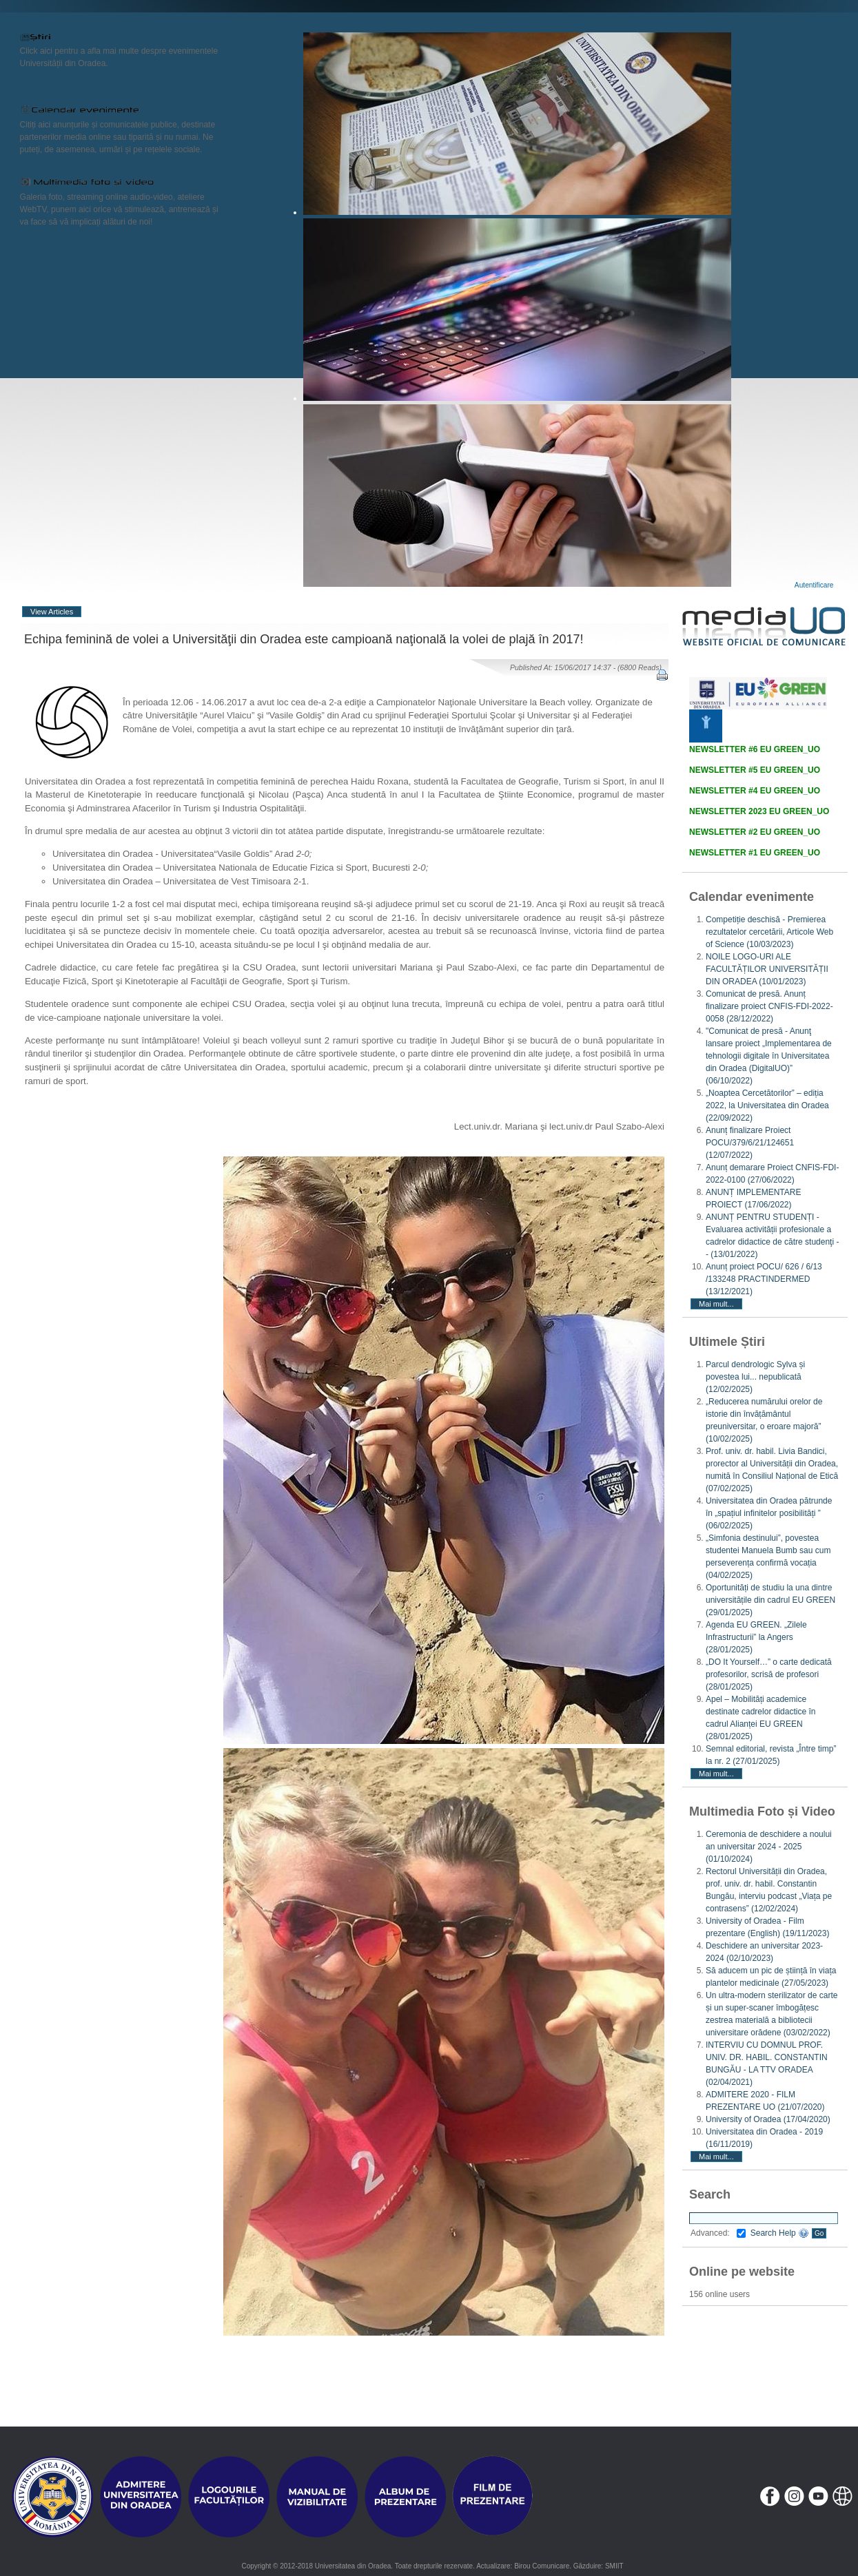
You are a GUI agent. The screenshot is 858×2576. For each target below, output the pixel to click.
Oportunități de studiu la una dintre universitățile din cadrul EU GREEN (770, 1600)
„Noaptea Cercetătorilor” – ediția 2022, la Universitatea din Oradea (767, 1105)
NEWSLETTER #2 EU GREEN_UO (754, 832)
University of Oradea (768, 2119)
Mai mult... (716, 1304)
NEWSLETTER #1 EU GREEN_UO (754, 853)
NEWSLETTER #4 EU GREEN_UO (754, 791)
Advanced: (718, 2233)
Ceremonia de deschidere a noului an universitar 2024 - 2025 (769, 1846)
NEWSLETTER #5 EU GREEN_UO (754, 770)
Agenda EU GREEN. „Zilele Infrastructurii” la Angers (756, 1637)
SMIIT (614, 2566)
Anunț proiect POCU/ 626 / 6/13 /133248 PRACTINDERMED (764, 1279)
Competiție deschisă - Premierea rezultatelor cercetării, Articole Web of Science (769, 932)
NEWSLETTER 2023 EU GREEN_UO (759, 811)
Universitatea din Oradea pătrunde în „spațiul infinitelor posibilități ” (769, 1513)
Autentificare (814, 585)
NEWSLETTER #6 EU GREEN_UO (754, 749)
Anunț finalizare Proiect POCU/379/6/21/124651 (750, 1142)
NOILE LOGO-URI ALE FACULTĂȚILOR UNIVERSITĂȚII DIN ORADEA (767, 969)
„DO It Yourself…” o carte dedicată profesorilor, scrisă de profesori (769, 1674)
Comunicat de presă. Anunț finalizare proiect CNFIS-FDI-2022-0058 (769, 1006)
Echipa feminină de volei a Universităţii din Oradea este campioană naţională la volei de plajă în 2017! (304, 639)
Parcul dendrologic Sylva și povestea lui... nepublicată (755, 1377)
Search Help (779, 2233)
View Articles (51, 611)
